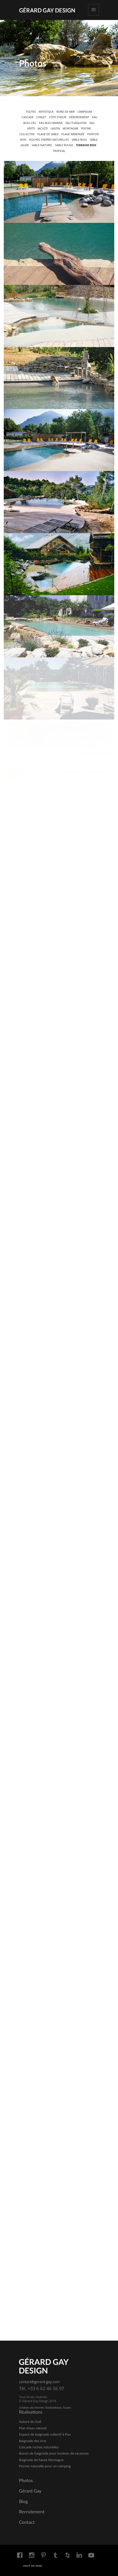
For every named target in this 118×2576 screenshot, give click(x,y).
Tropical (59, 151)
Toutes (31, 111)
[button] (59, 192)
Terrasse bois (86, 145)
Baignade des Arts (32, 2441)
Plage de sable (48, 134)
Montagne (70, 128)
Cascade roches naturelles (38, 2447)
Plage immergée (73, 134)
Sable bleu (79, 139)
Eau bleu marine (51, 123)
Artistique (46, 111)
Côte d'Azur (57, 117)
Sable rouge (64, 145)
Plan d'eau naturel (32, 2428)
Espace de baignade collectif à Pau (45, 2434)
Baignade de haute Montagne (41, 2460)
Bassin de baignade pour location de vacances (53, 2453)
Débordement (79, 117)
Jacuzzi (43, 128)
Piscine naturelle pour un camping (45, 2466)
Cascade (28, 117)
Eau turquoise (76, 123)
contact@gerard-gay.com (39, 2381)
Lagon (55, 128)
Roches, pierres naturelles (49, 139)
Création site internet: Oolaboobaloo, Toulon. (45, 2407)
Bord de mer (65, 111)
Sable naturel (42, 145)
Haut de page (32, 2566)
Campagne (85, 111)
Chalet (41, 117)
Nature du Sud (30, 2421)
